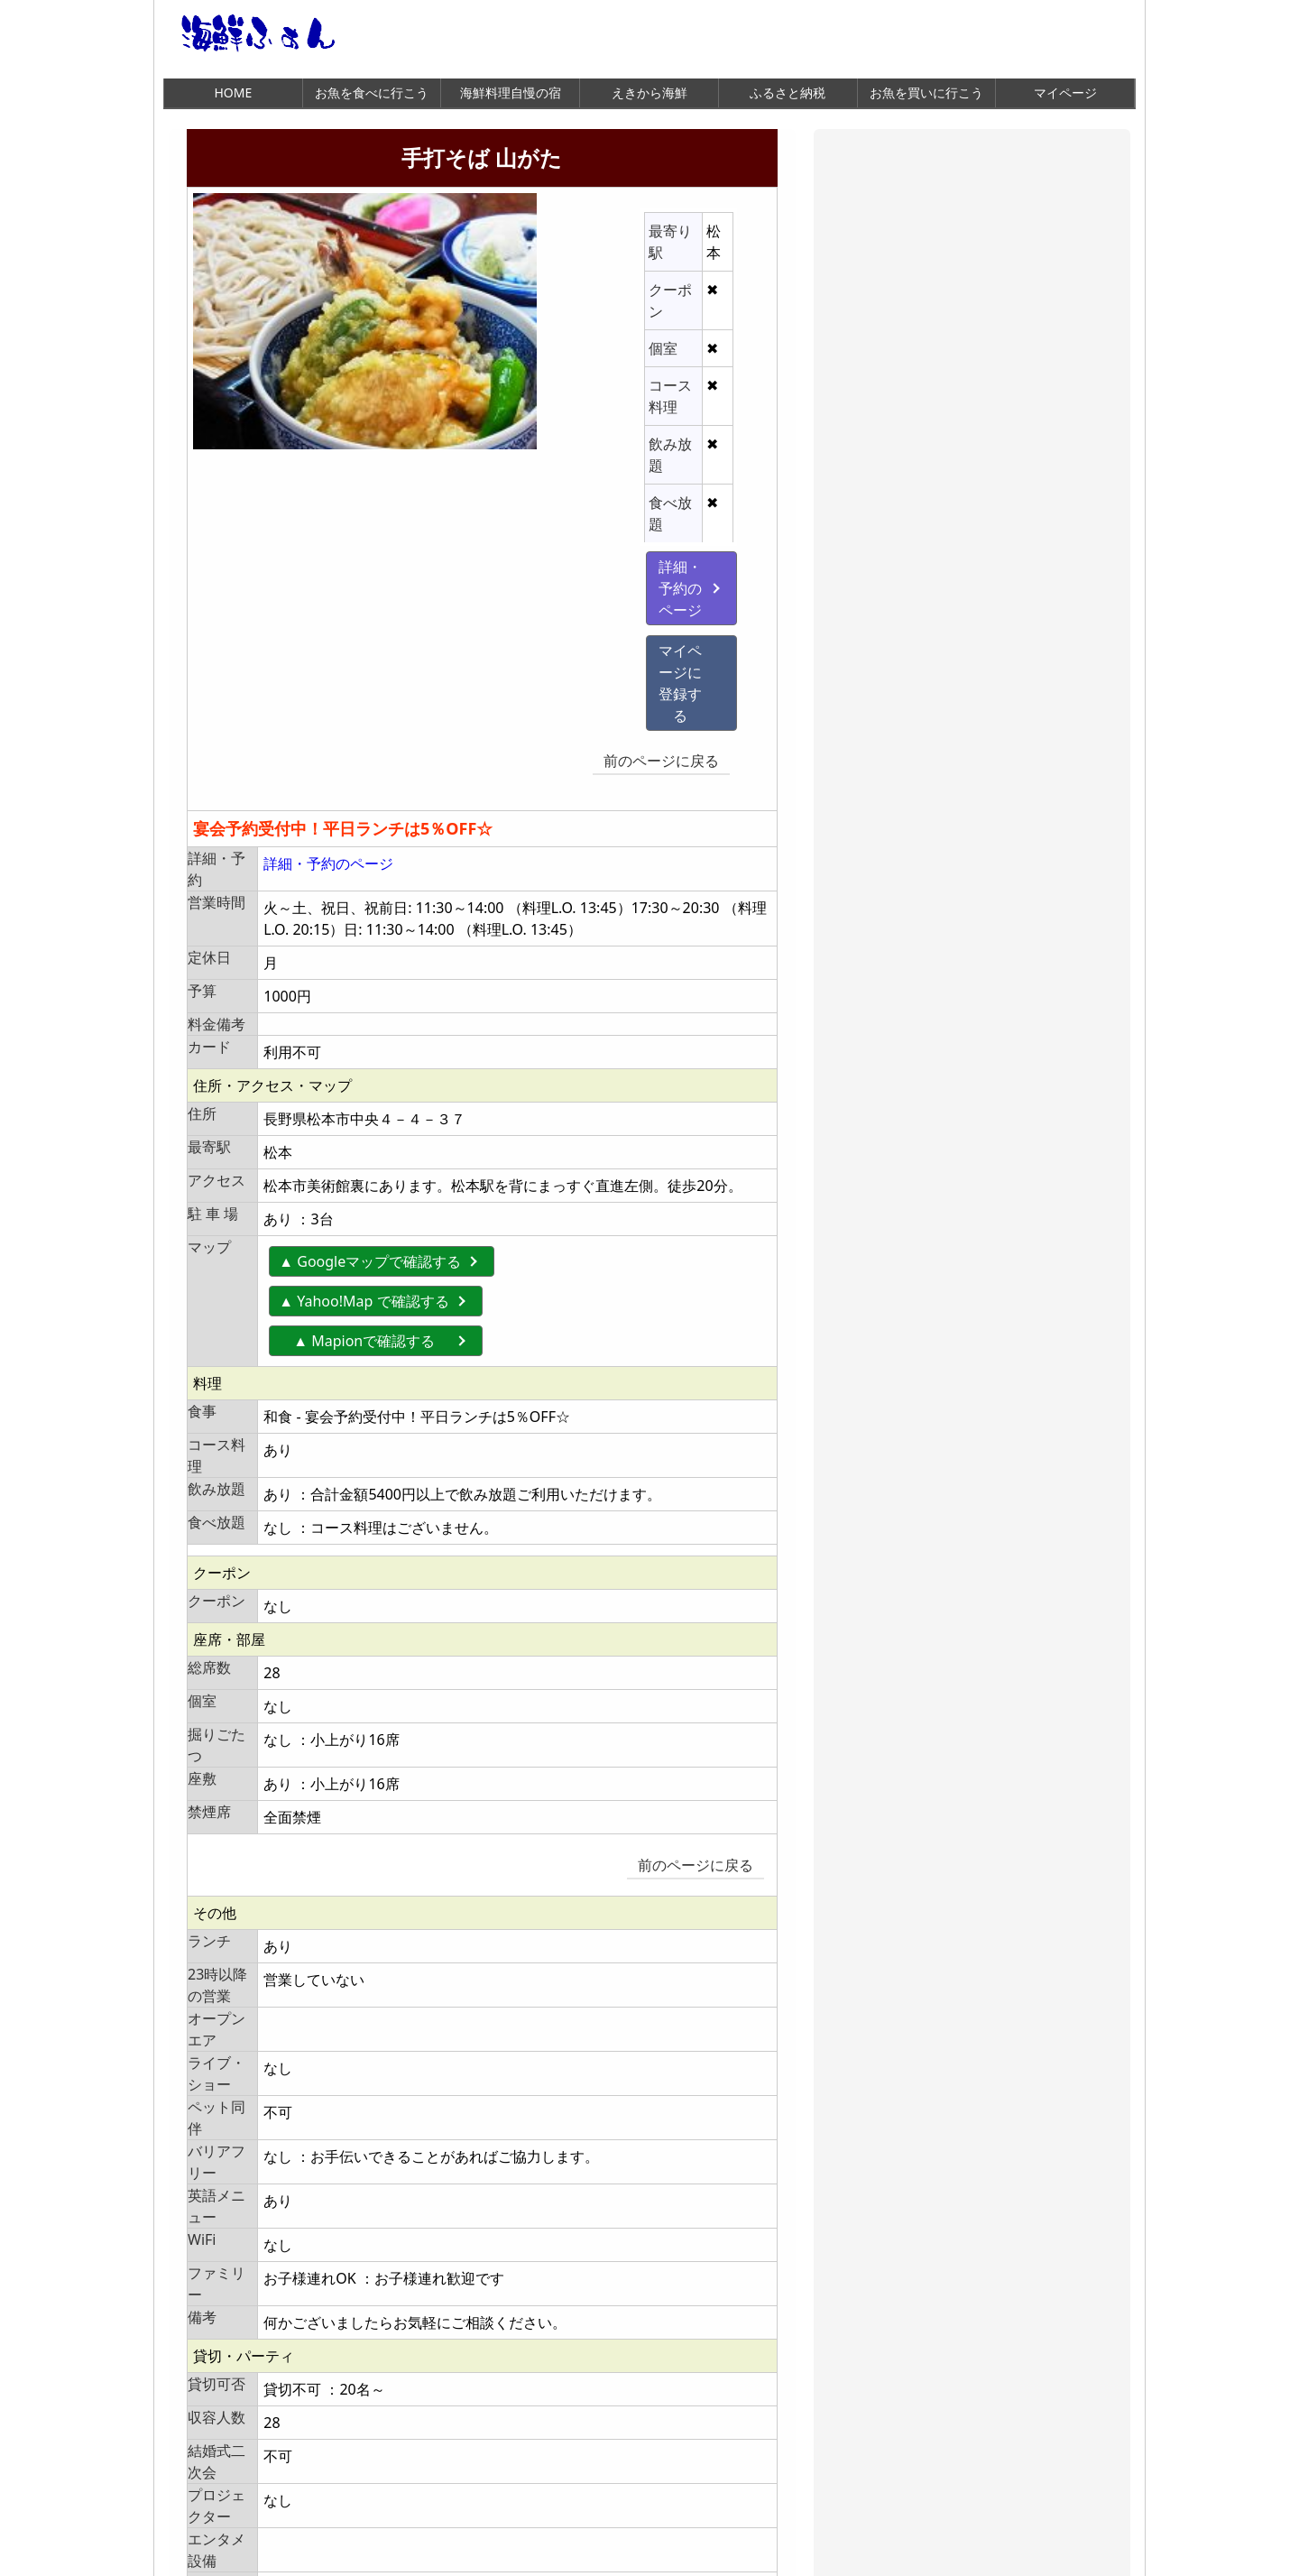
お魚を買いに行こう (926, 92)
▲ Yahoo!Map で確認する (364, 1055)
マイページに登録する (592, 484)
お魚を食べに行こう (371, 92)
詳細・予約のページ (592, 444)
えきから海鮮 (649, 92)
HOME (233, 92)
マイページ (1065, 92)
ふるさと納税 (787, 92)
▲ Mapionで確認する (379, 1094)
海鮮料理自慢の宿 (510, 92)
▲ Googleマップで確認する (371, 1015)
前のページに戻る (687, 530)
